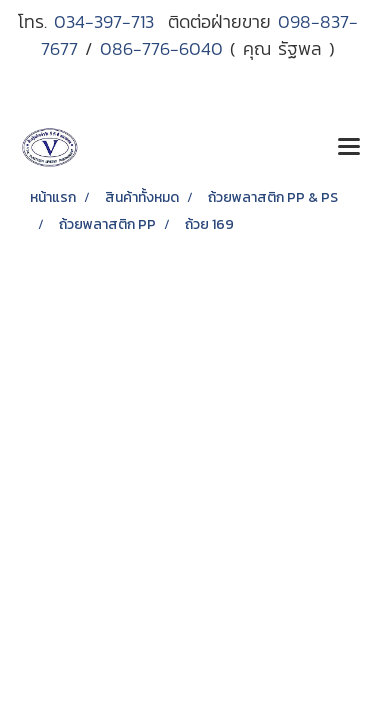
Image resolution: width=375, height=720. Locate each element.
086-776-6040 (161, 48)
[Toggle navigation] (349, 148)
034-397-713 (111, 21)
